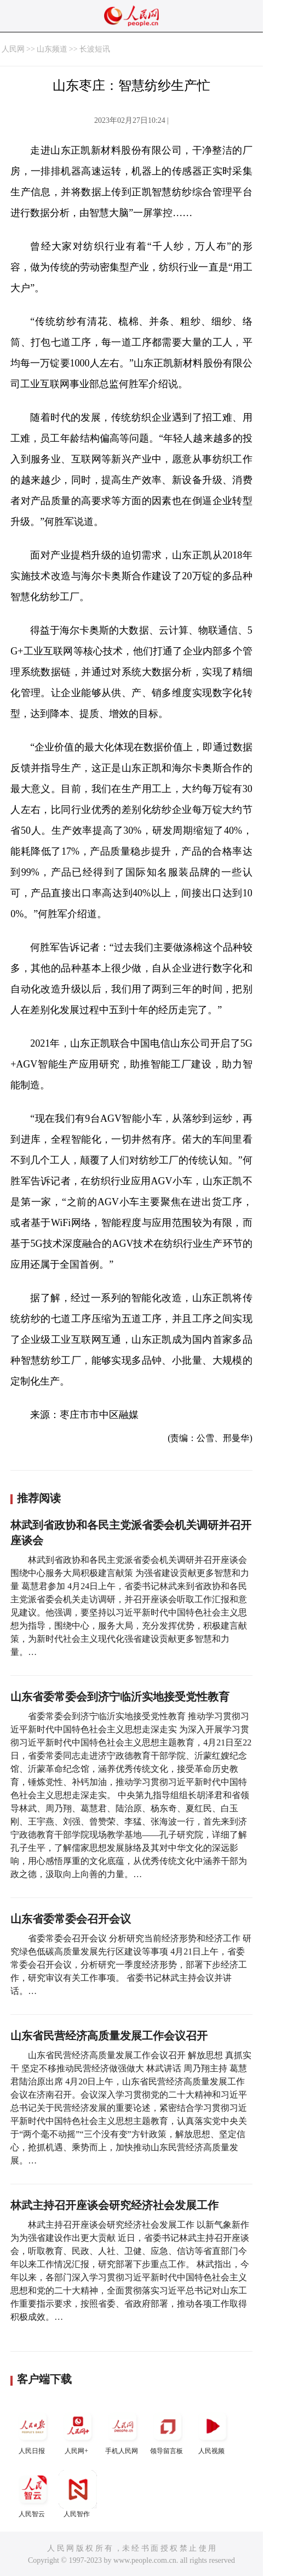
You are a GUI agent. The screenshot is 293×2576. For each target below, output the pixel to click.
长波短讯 (94, 49)
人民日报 (33, 2431)
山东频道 (52, 49)
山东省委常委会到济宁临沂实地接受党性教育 (119, 1697)
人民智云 (33, 2494)
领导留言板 (167, 2431)
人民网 (13, 49)
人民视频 (212, 2431)
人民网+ (78, 2431)
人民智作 (78, 2494)
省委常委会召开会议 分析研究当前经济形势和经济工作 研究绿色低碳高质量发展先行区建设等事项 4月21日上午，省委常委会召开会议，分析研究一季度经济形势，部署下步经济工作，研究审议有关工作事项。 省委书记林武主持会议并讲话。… (130, 1965)
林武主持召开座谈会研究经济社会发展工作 (114, 2205)
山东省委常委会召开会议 (70, 1919)
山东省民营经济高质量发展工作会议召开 (109, 2036)
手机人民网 (123, 2431)
